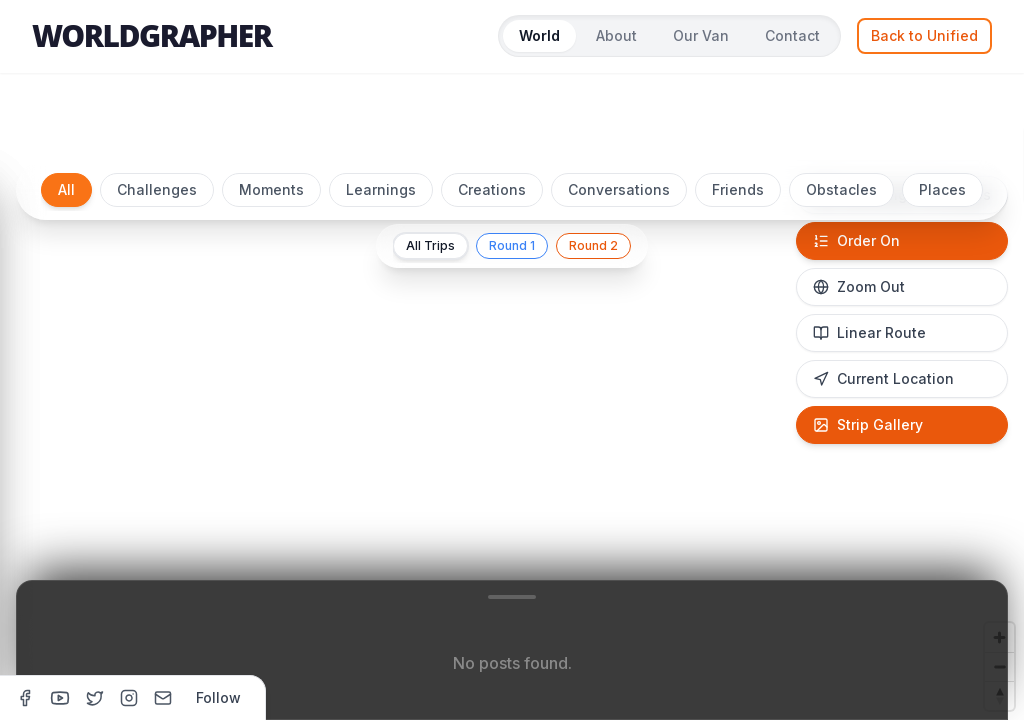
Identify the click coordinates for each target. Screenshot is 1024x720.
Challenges (157, 189)
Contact (792, 35)
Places (942, 189)
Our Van (701, 35)
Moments (271, 189)
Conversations (619, 189)
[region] (512, 432)
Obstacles (841, 189)
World (539, 35)
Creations (492, 189)
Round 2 (593, 245)
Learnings (381, 189)
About (616, 35)
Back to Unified (924, 35)
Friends (738, 189)
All (66, 189)
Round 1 (512, 245)
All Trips (430, 245)
